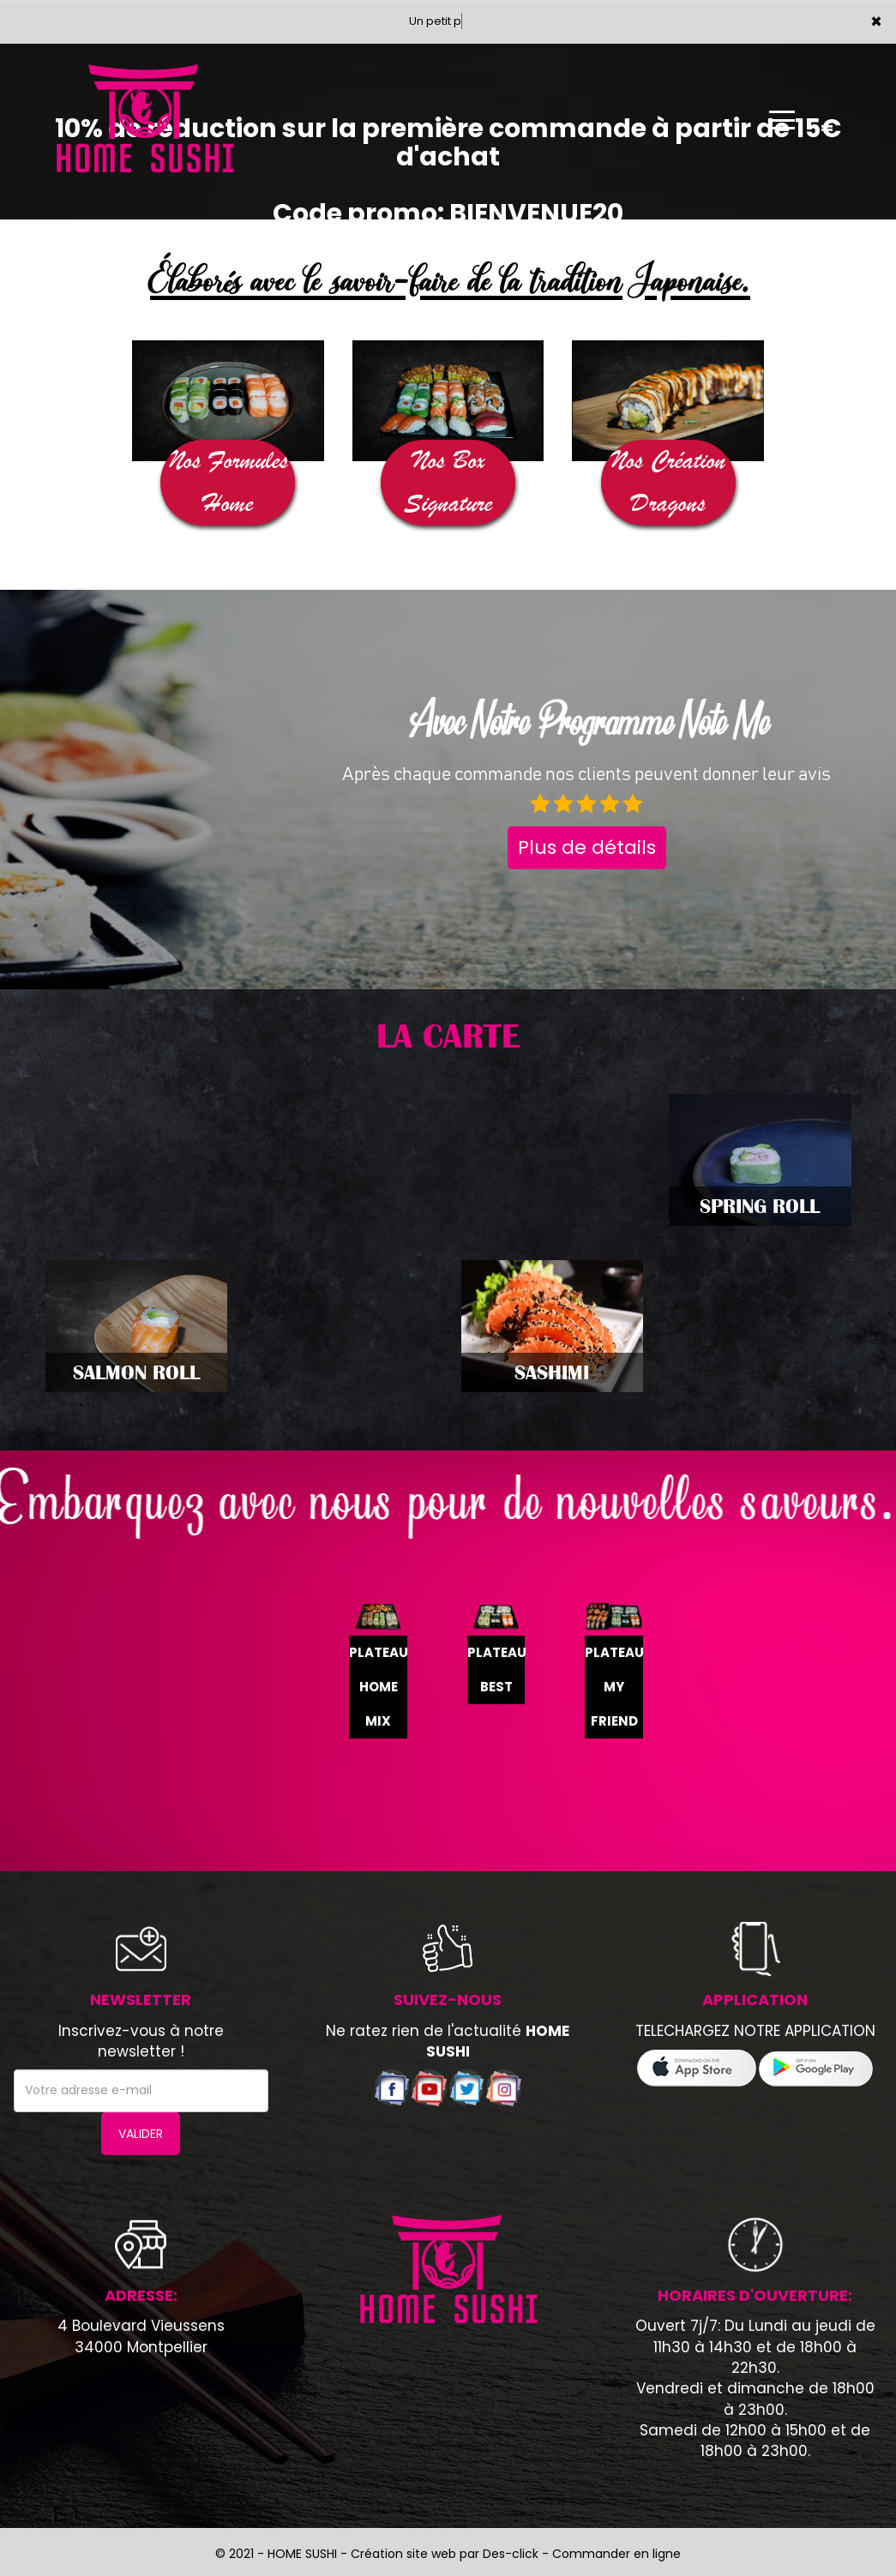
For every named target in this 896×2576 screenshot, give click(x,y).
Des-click (510, 2553)
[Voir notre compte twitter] (466, 2087)
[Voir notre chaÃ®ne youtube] (429, 2087)
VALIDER (140, 2133)
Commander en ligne (616, 2553)
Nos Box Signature (448, 482)
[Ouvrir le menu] (782, 120)
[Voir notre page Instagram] (503, 2087)
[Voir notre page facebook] (392, 2087)
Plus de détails (587, 847)
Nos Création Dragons (667, 482)
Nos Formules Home (228, 482)
